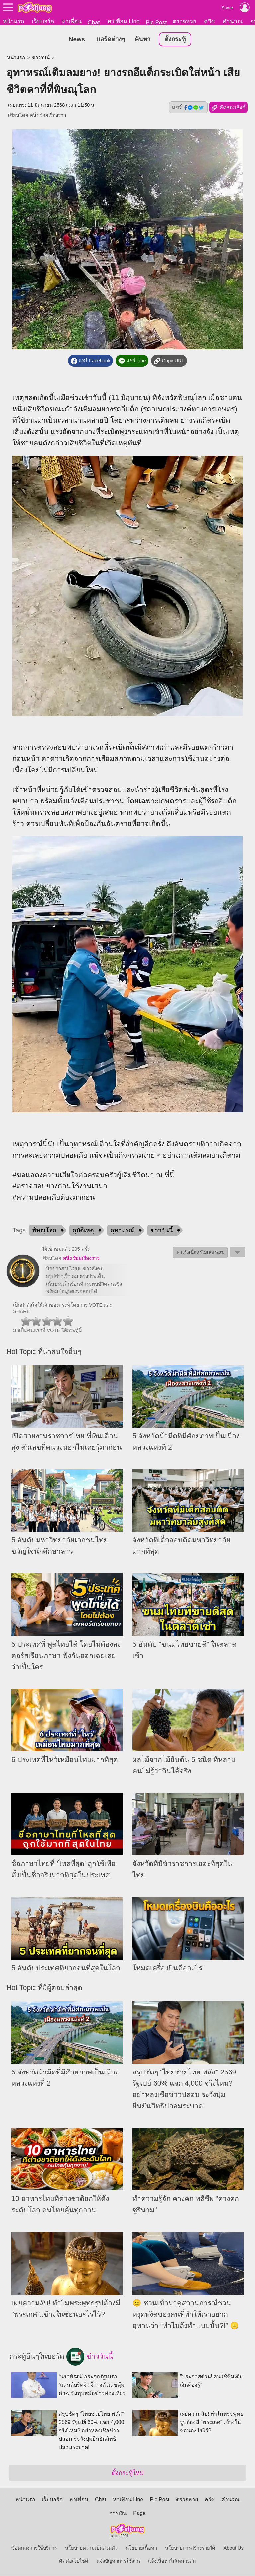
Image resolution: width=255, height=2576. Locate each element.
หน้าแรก (13, 21)
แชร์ (188, 108)
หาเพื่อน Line (123, 21)
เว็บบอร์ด (43, 21)
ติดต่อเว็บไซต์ (73, 2561)
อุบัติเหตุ (83, 1230)
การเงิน (118, 2513)
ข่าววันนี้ (41, 58)
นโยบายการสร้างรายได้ (190, 2548)
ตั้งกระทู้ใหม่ (128, 2473)
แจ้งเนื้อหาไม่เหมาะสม (172, 2561)
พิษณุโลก (44, 1230)
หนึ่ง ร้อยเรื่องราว (48, 115)
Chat (94, 22)
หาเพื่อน (72, 21)
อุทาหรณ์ (122, 1230)
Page (139, 2513)
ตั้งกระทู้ (175, 39)
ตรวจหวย (184, 21)
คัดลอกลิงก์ (228, 108)
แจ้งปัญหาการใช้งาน (118, 2561)
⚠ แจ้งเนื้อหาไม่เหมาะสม (200, 1252)
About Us (234, 2548)
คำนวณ (233, 21)
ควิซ (209, 21)
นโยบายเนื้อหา (141, 2548)
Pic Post (156, 22)
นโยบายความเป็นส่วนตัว (91, 2548)
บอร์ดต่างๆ (110, 39)
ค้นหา (142, 39)
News (77, 39)
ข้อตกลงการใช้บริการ (34, 2548)
